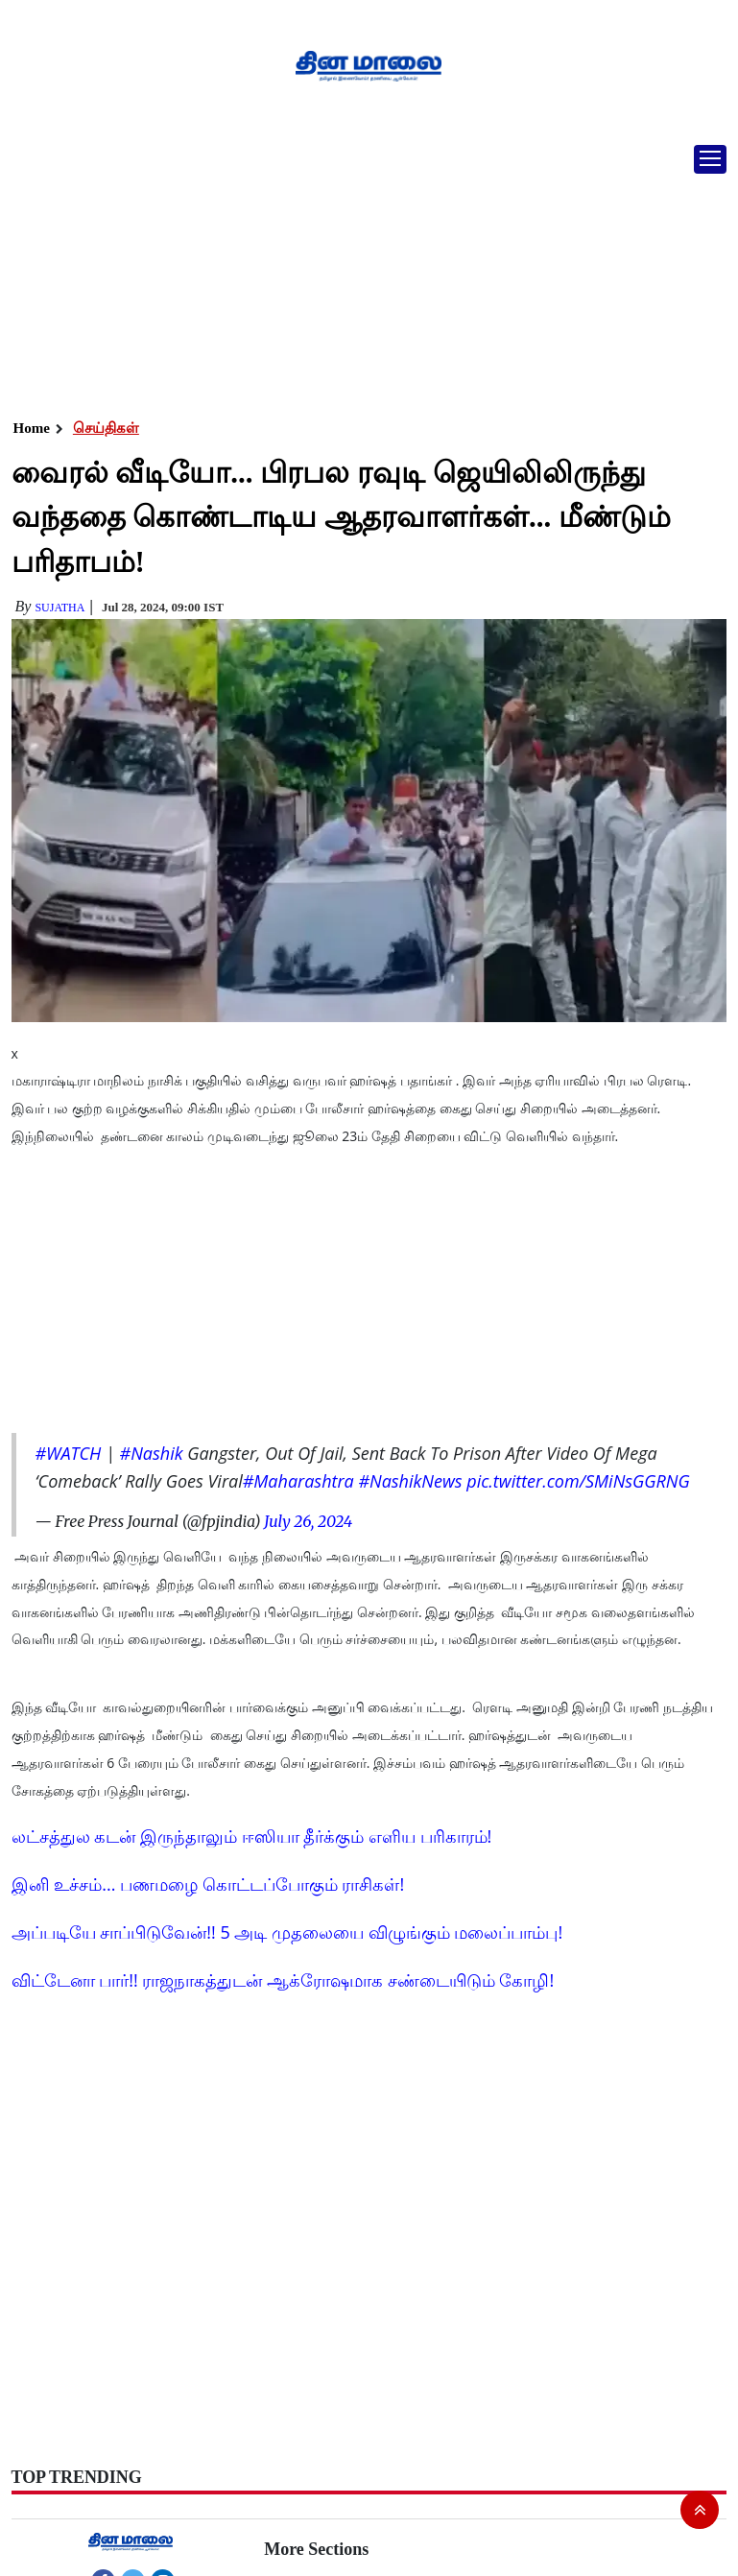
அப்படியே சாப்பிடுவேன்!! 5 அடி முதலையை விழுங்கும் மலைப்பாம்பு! (287, 1932)
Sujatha (59, 607)
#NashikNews (410, 1480)
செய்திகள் (106, 428)
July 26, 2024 (308, 1521)
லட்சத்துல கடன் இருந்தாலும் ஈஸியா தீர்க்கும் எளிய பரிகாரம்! (252, 1836)
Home (31, 428)
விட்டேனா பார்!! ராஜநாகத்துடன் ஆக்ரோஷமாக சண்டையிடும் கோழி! (283, 1980)
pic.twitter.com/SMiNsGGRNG (577, 1480)
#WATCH (69, 1453)
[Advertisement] (362, 273)
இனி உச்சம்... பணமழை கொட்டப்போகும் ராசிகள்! (208, 1884)
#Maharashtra (298, 1480)
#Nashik (151, 1453)
